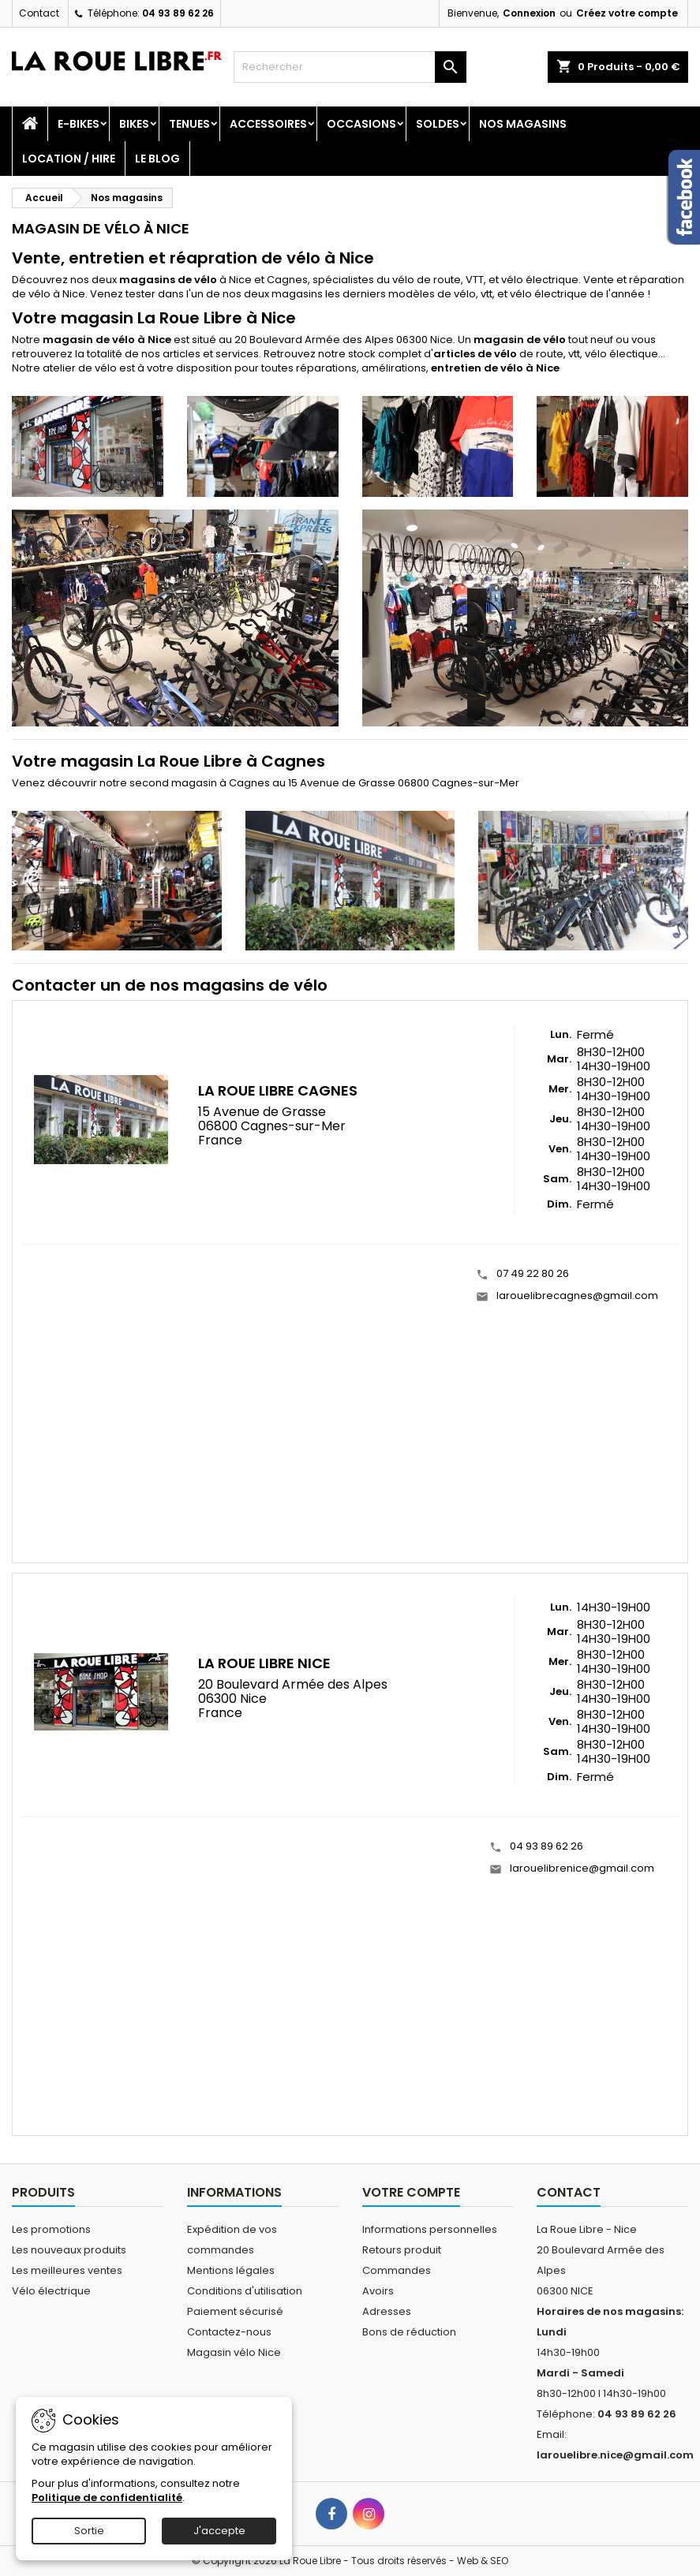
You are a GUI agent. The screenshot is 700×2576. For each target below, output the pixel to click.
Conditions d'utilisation (244, 2290)
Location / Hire (68, 158)
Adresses (386, 2311)
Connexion (529, 13)
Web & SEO (482, 2560)
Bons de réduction (409, 2331)
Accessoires (268, 124)
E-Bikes (78, 124)
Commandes (396, 2270)
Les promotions (51, 2229)
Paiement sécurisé (235, 2311)
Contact (39, 13)
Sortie (89, 2530)
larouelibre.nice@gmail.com (615, 2454)
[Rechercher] (350, 67)
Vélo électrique (51, 2290)
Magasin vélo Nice (234, 2352)
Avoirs (378, 2290)
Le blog (157, 158)
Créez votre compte (627, 13)
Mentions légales (231, 2270)
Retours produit (401, 2249)
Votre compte (411, 2192)
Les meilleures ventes (67, 2270)
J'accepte (219, 2530)
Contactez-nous (229, 2331)
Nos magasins (523, 124)
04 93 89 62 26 (178, 13)
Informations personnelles (429, 2229)
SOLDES (437, 124)
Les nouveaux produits (69, 2249)
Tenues (189, 124)
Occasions (361, 124)
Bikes (134, 124)
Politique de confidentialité (107, 2497)
